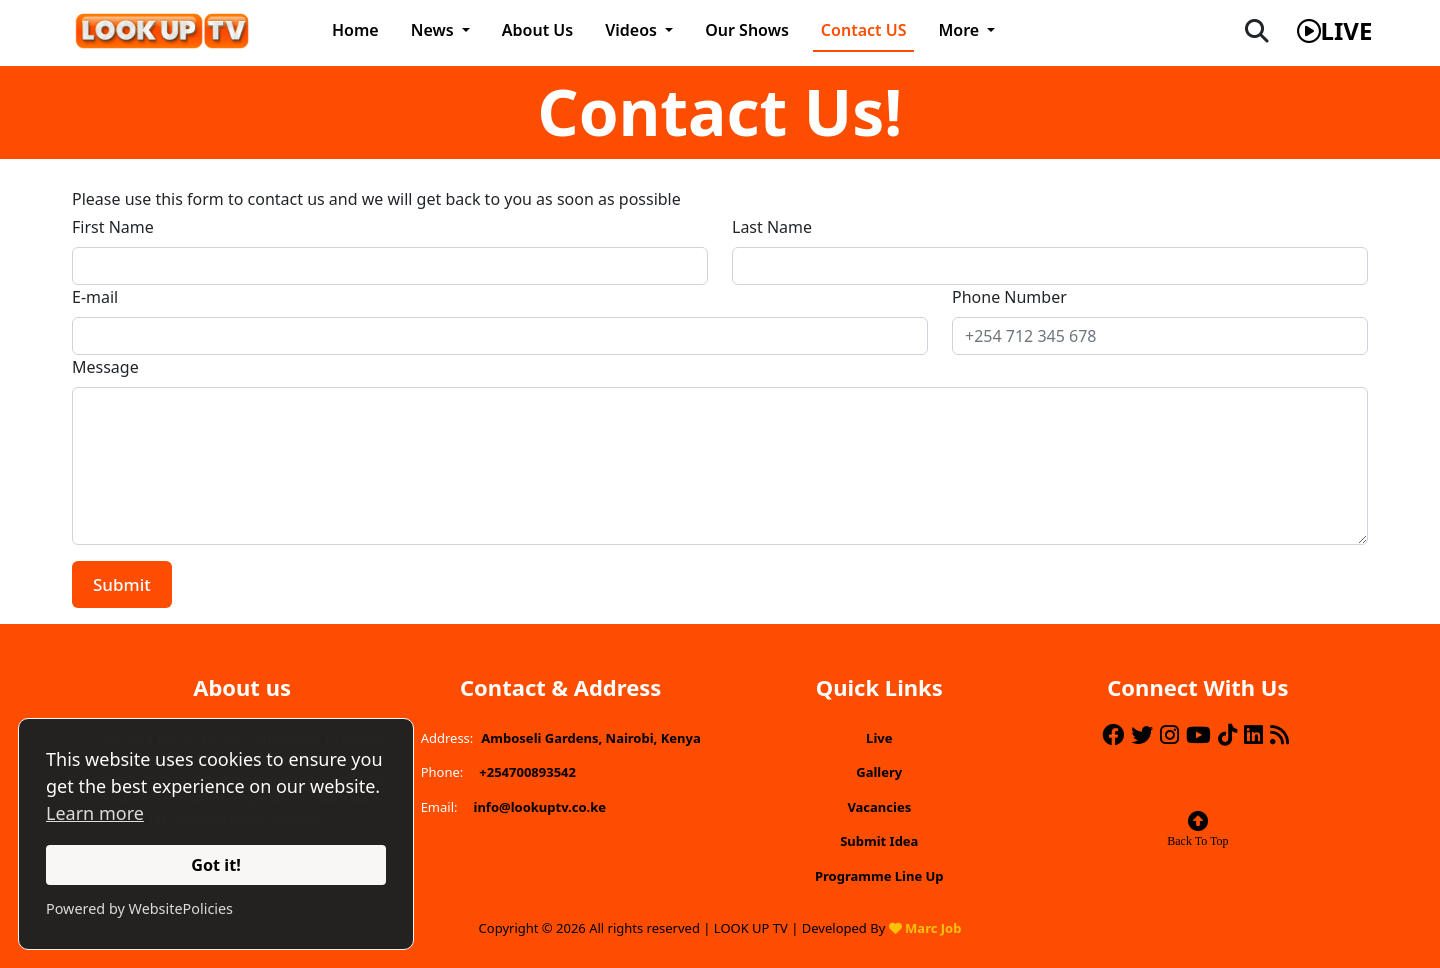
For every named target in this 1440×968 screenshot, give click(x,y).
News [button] (434, 30)
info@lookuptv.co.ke (540, 807)
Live (879, 738)
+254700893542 (527, 772)
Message (105, 367)
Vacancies (879, 807)
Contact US (864, 30)
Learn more (95, 813)
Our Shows (747, 30)
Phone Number (1009, 297)
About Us (537, 30)
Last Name (772, 227)
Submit (122, 584)
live (1335, 30)
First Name (113, 227)
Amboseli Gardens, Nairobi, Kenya (590, 738)
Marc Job (933, 928)
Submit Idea (879, 841)
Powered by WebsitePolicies (139, 908)
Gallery (879, 772)
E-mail (95, 297)
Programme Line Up (879, 876)
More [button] (960, 30)
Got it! (216, 865)
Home (355, 30)
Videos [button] (633, 30)
